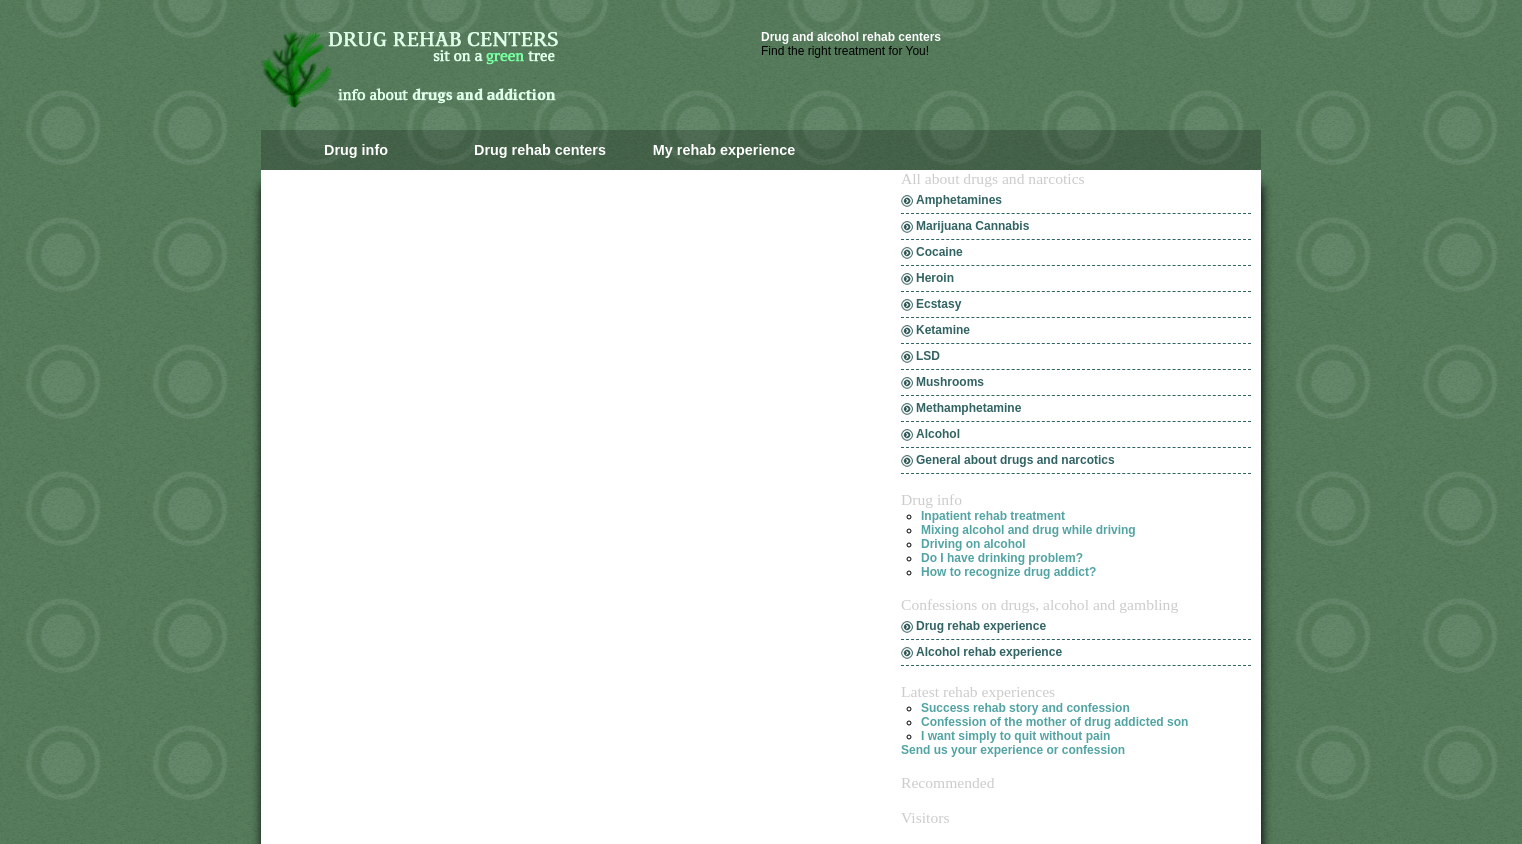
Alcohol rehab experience (989, 652)
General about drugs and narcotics (1015, 460)
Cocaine (939, 252)
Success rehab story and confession (1025, 708)
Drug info (356, 150)
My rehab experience (724, 150)
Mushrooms (950, 382)
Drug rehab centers (540, 150)
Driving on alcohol (973, 544)
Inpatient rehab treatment (993, 516)
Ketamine (943, 330)
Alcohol (938, 434)
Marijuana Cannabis (972, 226)
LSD (928, 356)
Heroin (935, 278)
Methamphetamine (968, 408)
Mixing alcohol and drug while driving (1028, 530)
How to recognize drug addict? (1008, 572)
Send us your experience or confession (1013, 750)
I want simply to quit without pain (1015, 736)
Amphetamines (959, 200)
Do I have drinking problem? (1002, 558)
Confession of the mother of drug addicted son (1054, 722)
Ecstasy (938, 304)
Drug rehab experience (981, 626)
